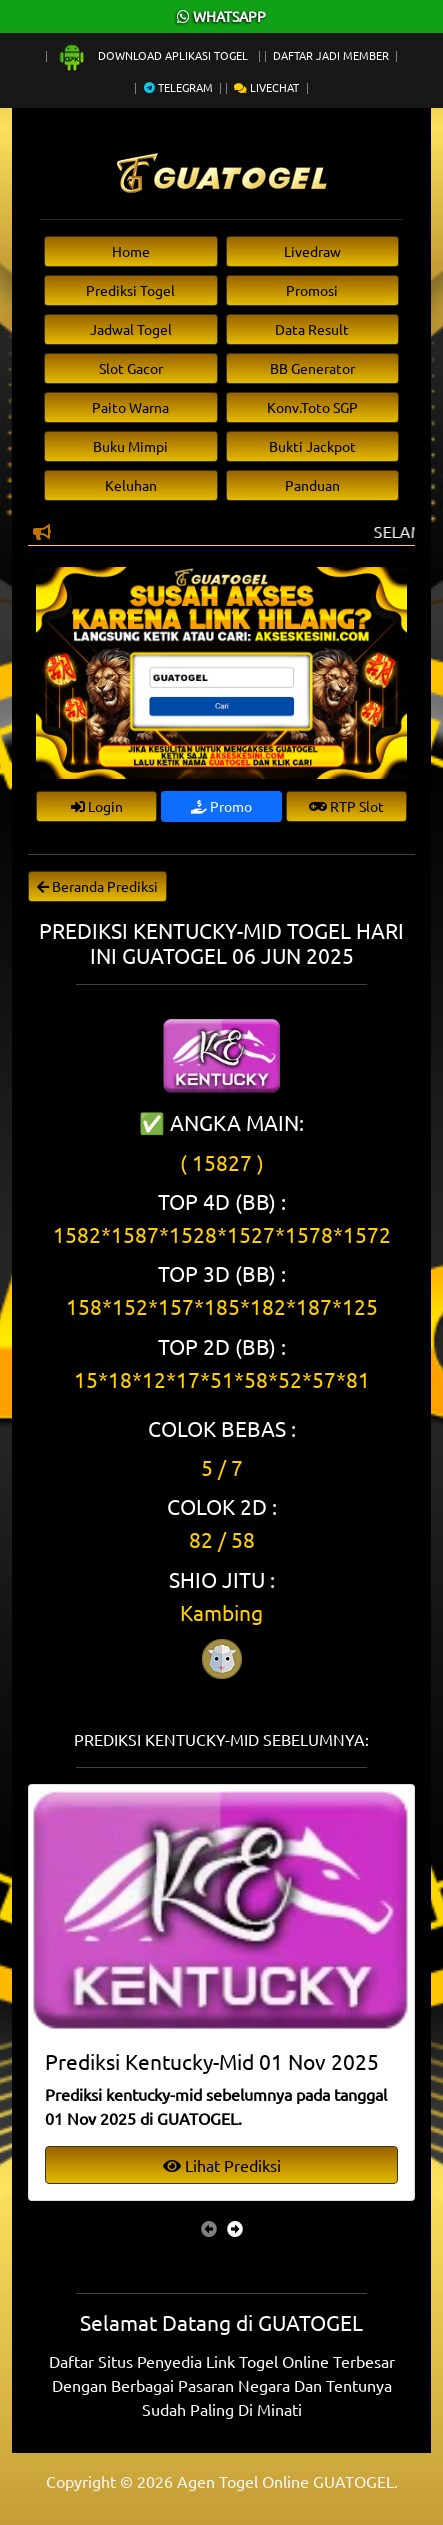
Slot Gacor (131, 368)
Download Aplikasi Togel (154, 55)
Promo (221, 806)
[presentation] (209, 2228)
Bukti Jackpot (312, 446)
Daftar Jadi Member (331, 55)
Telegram (178, 87)
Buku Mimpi (130, 446)
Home (131, 251)
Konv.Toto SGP (312, 407)
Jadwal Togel (131, 329)
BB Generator (312, 368)
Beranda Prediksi (97, 886)
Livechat (266, 87)
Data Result (312, 329)
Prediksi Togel (130, 290)
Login (97, 806)
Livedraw (312, 251)
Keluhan (131, 485)
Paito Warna (130, 407)
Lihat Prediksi (222, 2165)
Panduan (312, 485)
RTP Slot (346, 806)
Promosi (312, 290)
